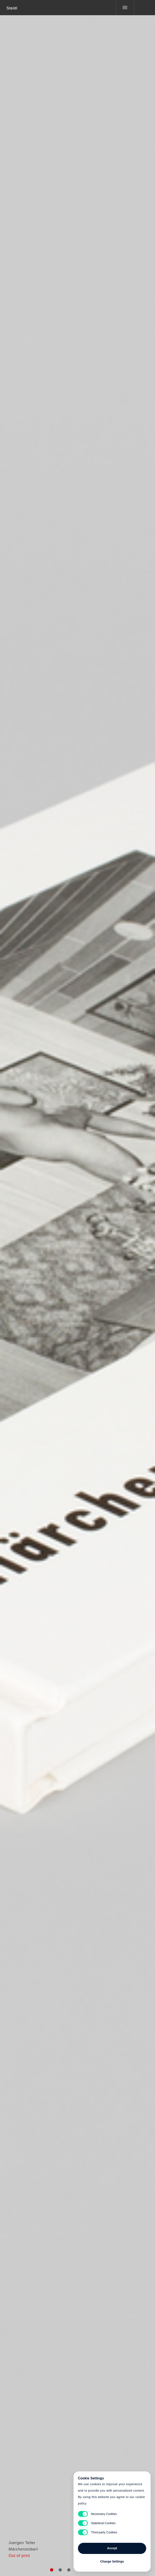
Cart (77, 1285)
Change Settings (112, 2561)
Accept (112, 2548)
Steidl (11, 8)
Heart (61, 1285)
